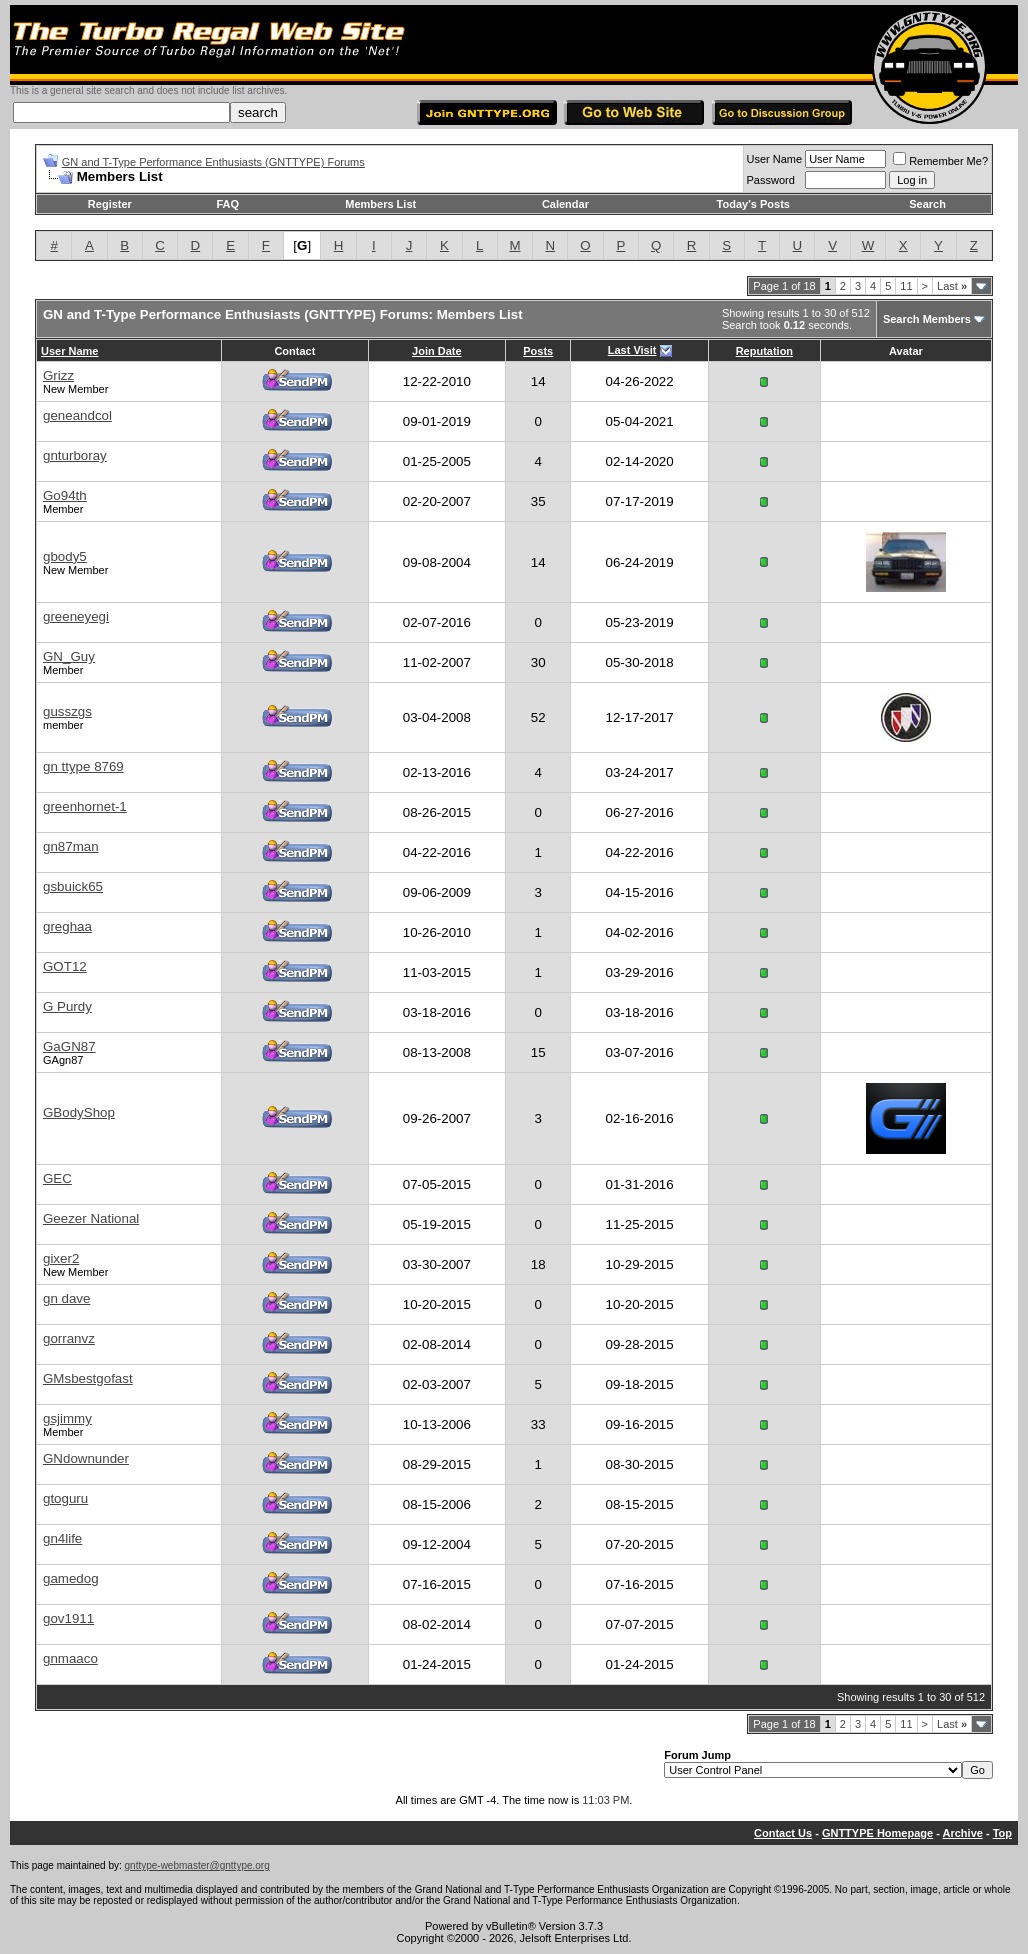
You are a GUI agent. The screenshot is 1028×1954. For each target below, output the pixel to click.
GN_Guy (69, 656)
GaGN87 (69, 1046)
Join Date (437, 351)
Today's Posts (753, 204)
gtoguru (65, 1498)
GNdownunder (86, 1458)
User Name (775, 159)
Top (1002, 1833)
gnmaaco (70, 1658)
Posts (538, 351)
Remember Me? (940, 161)
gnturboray (75, 455)
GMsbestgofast (88, 1378)
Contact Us (783, 1833)
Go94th (65, 495)
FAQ (227, 204)
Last (952, 286)
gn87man (71, 846)
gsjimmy (67, 1418)
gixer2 (61, 1258)
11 (906, 286)
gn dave (66, 1298)
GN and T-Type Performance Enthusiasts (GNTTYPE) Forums (213, 162)
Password (771, 180)
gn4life (62, 1538)
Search (927, 204)
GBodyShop (79, 1112)
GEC (57, 1178)
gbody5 (65, 556)
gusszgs (67, 711)
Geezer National (91, 1218)
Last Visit (632, 350)
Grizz (58, 375)
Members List (380, 204)
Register (110, 204)
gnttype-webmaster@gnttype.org (197, 1865)
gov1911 (68, 1618)
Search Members (927, 319)
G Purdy (67, 1006)
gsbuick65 (73, 886)
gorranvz (69, 1338)
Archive (963, 1833)
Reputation (764, 351)
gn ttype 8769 (83, 766)
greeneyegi (76, 616)
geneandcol (77, 415)
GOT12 (65, 966)
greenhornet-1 (85, 806)
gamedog (71, 1578)
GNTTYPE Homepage (877, 1833)
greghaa (67, 926)
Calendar (565, 204)
